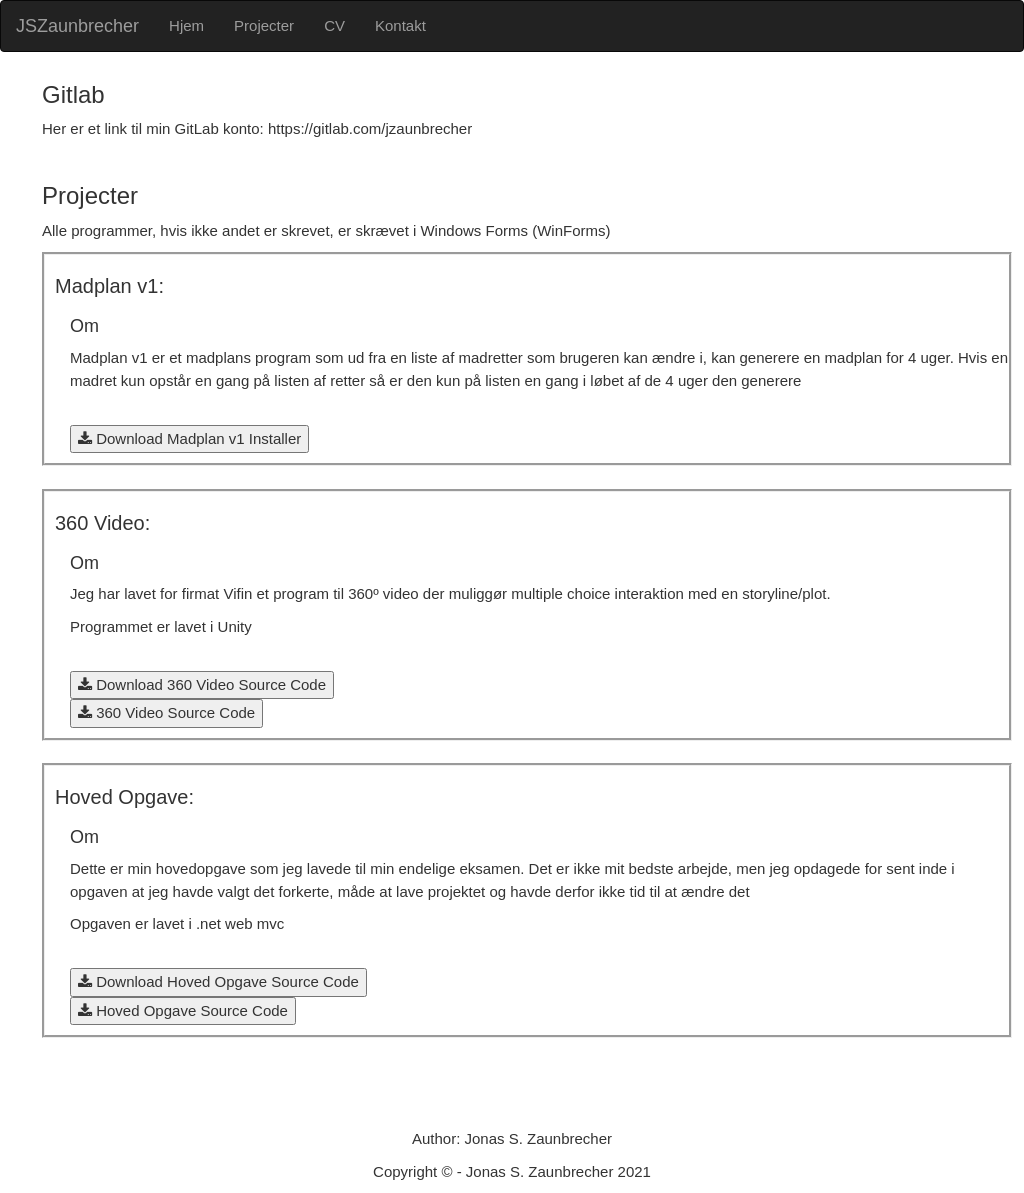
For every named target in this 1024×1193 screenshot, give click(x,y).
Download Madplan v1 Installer (189, 438)
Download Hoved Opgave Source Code (218, 981)
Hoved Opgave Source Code (183, 1010)
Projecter (264, 25)
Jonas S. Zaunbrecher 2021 (558, 1171)
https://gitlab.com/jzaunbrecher (370, 128)
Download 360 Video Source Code (202, 684)
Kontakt (400, 25)
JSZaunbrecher (77, 26)
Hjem (186, 25)
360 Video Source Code (166, 712)
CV (334, 25)
